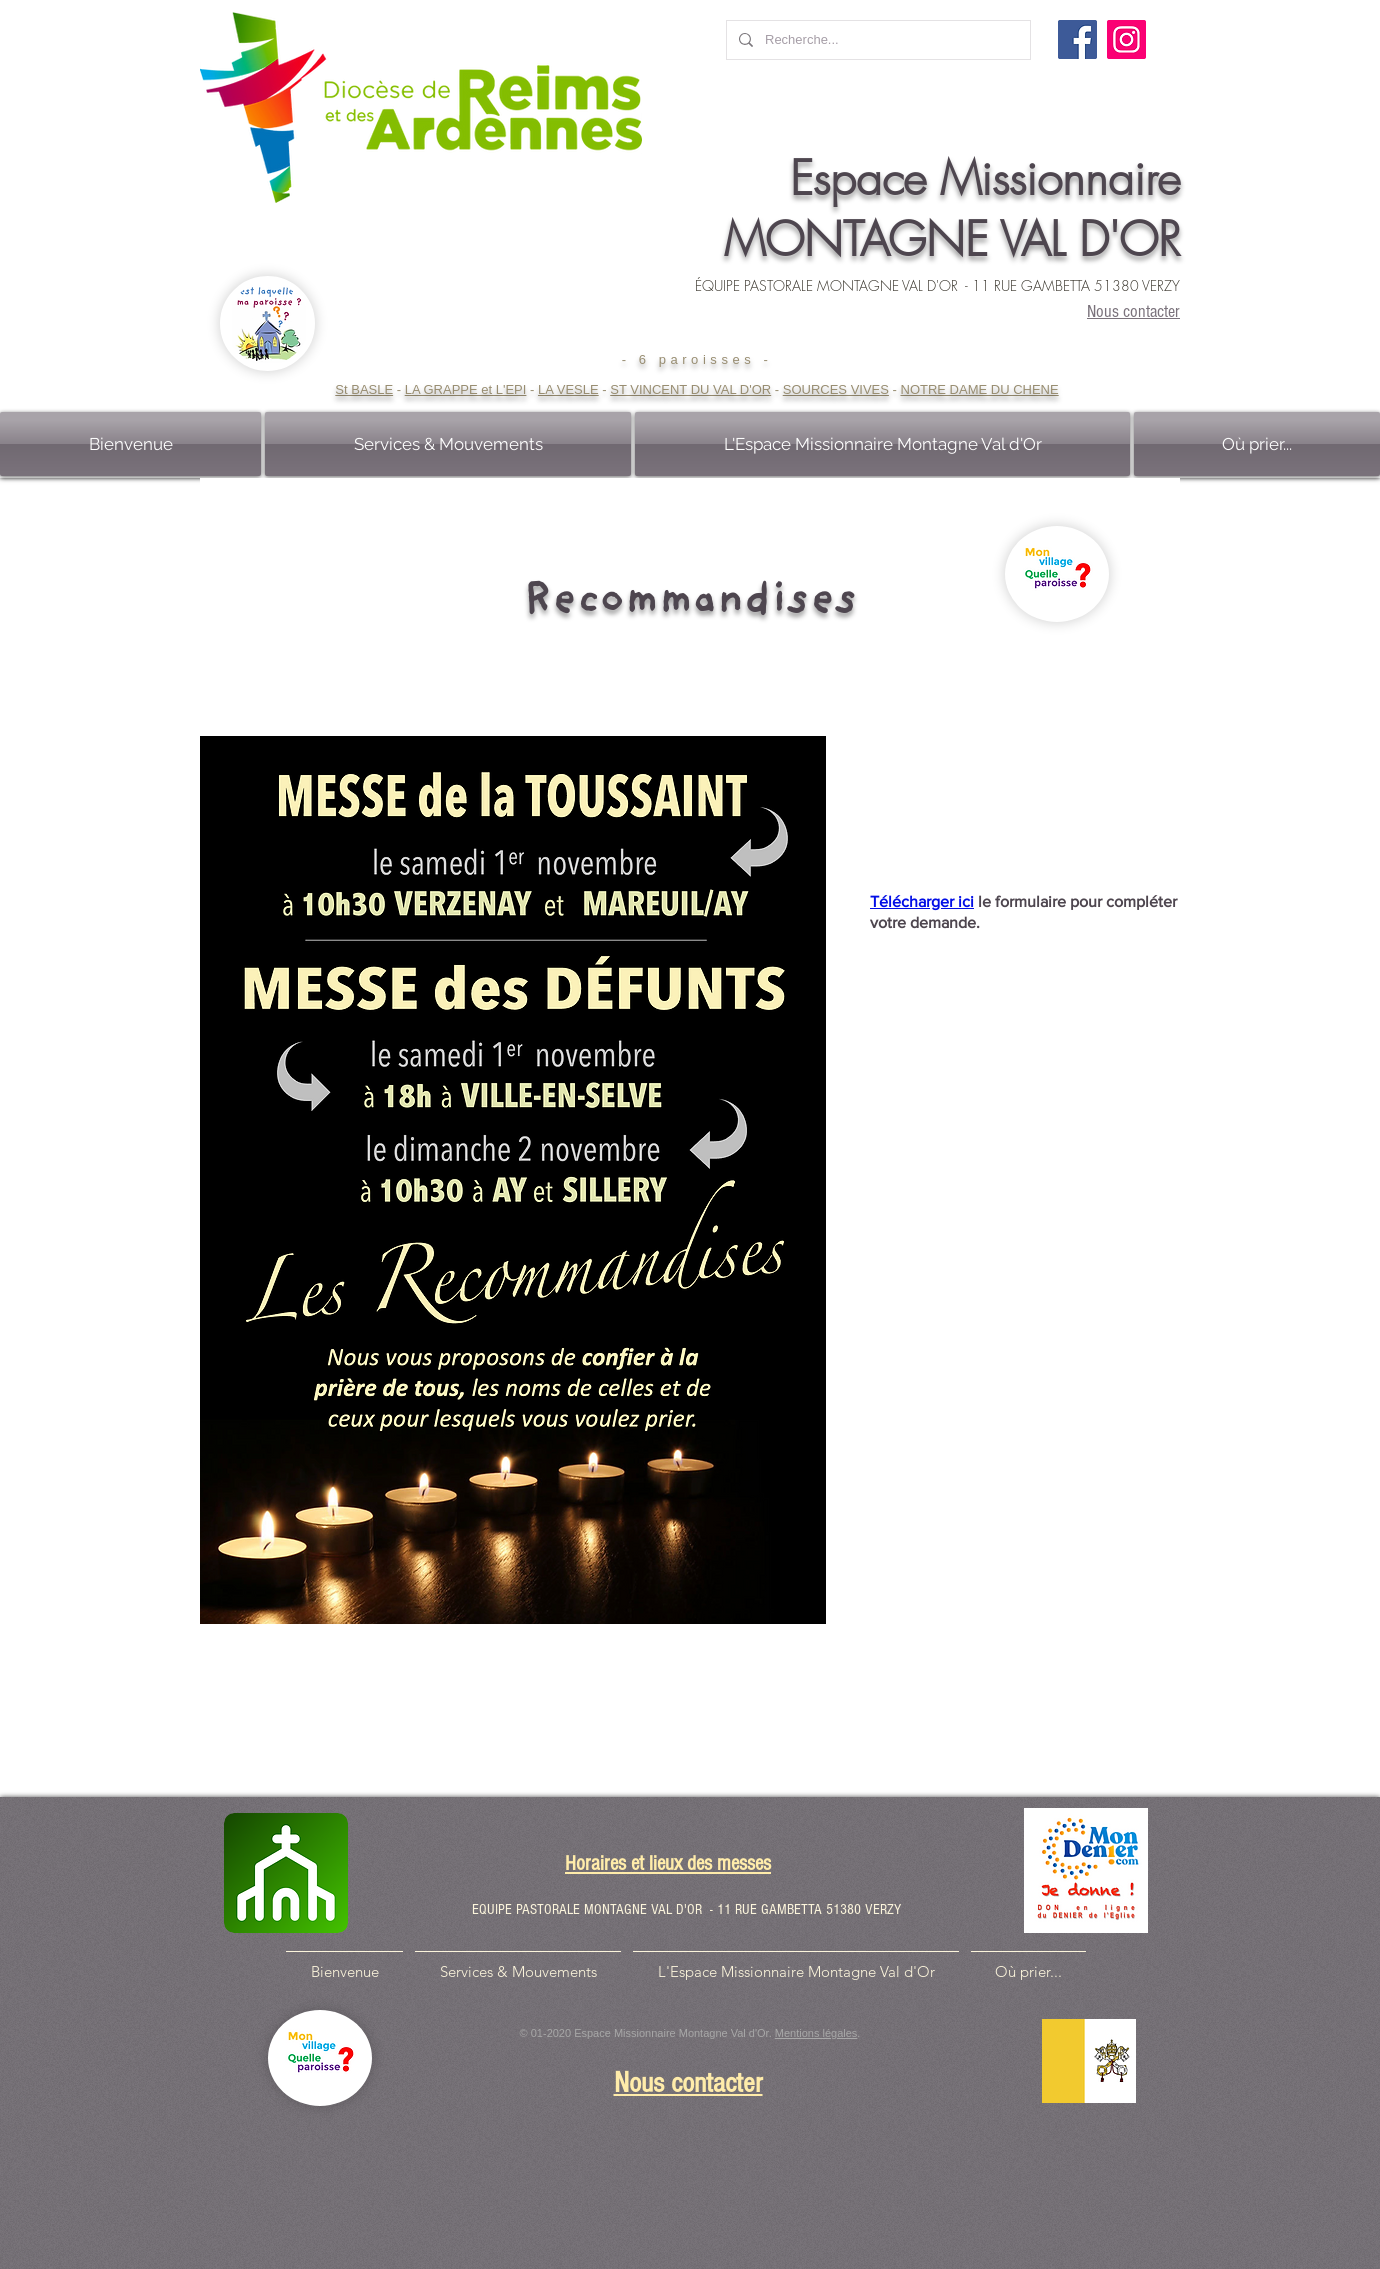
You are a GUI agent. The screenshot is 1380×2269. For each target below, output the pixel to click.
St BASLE (364, 389)
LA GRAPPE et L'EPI (466, 389)
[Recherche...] (876, 40)
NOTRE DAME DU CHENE (980, 389)
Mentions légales (816, 2033)
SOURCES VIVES (836, 389)
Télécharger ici (922, 901)
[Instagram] (1126, 39)
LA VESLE (568, 389)
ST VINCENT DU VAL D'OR (690, 389)
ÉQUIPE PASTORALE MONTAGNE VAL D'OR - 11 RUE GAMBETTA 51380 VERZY (937, 285)
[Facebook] (1077, 39)
